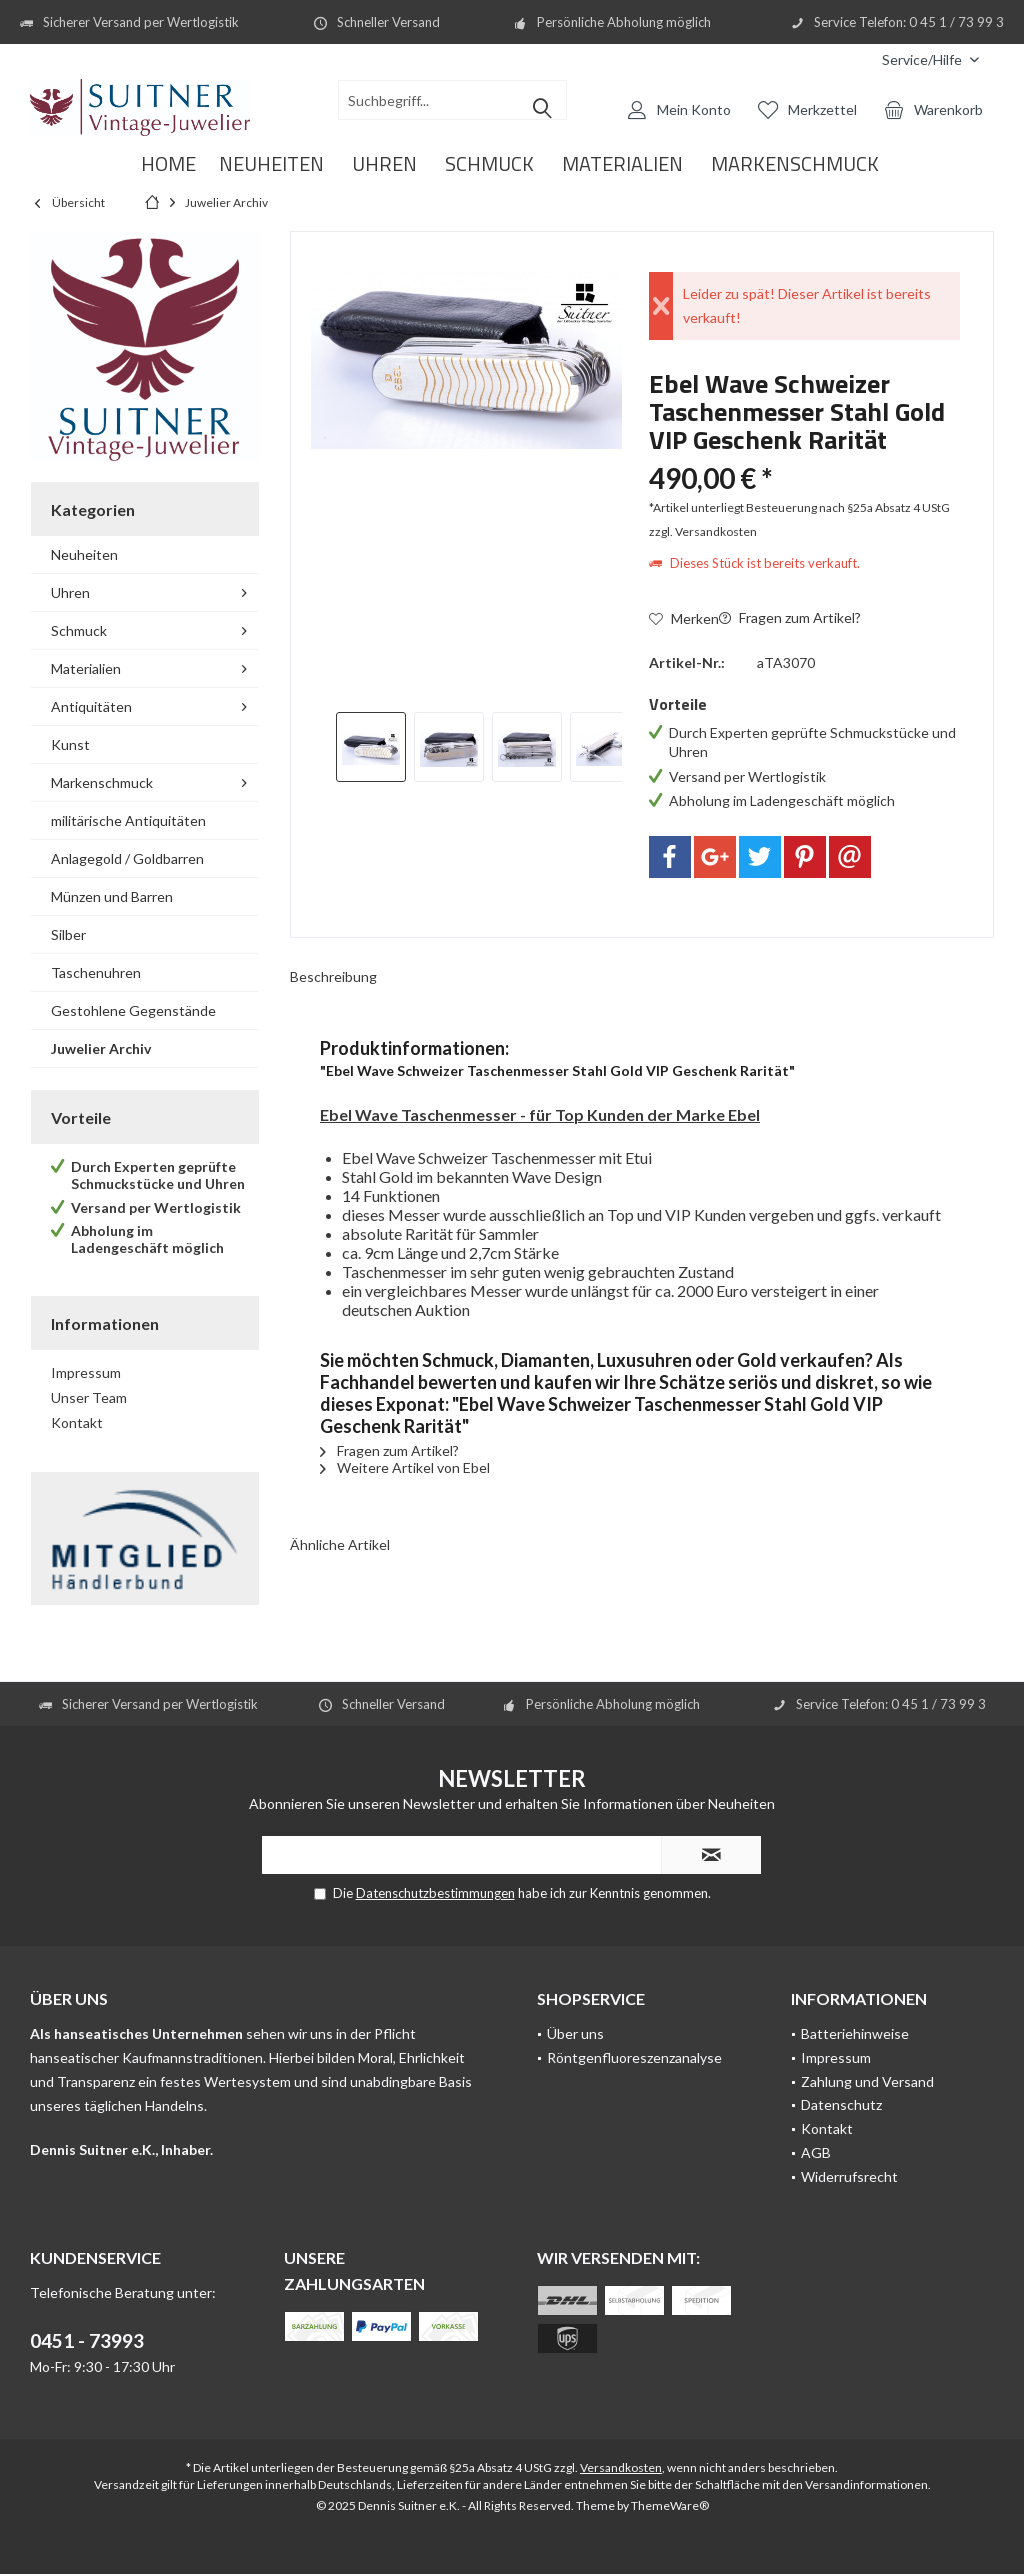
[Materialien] (622, 164)
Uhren (70, 592)
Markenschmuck (102, 782)
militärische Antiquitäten (128, 820)
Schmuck (79, 630)
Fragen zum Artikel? (790, 617)
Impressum (86, 1372)
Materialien (86, 668)
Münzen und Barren (112, 896)
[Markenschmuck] (795, 164)
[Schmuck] (489, 164)
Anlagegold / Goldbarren (127, 858)
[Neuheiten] (271, 164)
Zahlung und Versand (867, 2081)
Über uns (575, 2033)
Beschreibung (333, 976)
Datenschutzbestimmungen (435, 1893)
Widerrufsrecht (849, 2176)
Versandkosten (621, 2467)
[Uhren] (384, 164)
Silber (68, 934)
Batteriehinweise (855, 2033)
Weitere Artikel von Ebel (405, 1467)
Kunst (70, 744)
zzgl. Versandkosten (703, 531)
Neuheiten (84, 554)
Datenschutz (841, 2104)
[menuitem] (930, 59)
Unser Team (89, 1397)
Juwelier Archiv (101, 1048)
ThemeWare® (670, 2505)
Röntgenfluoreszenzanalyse (634, 2057)
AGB (816, 2152)
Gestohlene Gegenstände (133, 1010)
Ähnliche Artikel (340, 1544)
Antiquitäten (91, 706)
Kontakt (77, 1422)
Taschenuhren (96, 972)
